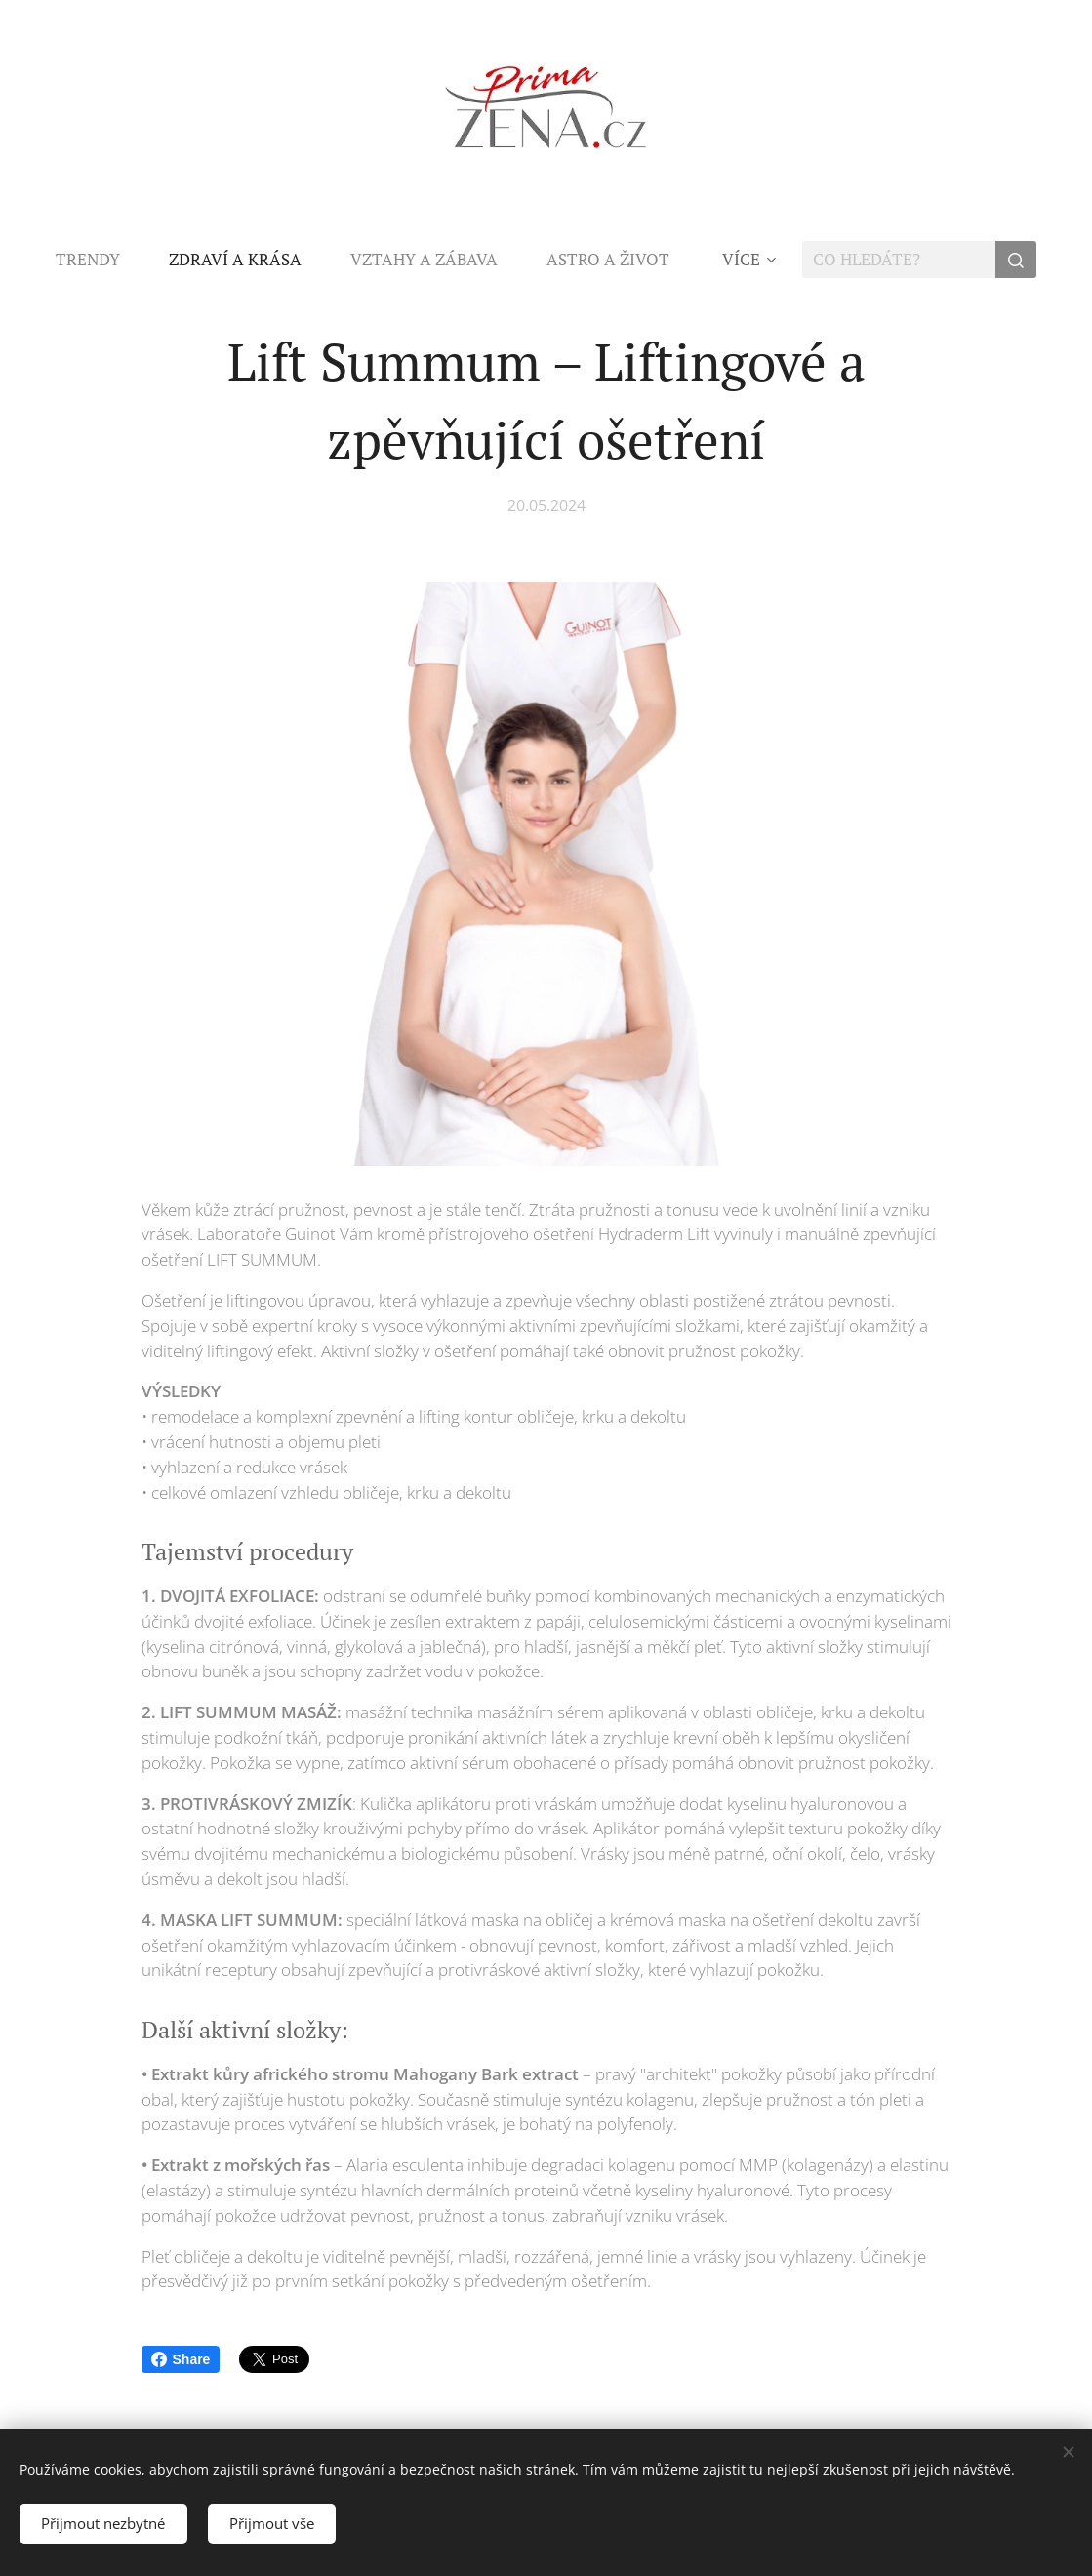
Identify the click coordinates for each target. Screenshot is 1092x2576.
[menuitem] (100, 259)
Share (181, 2359)
